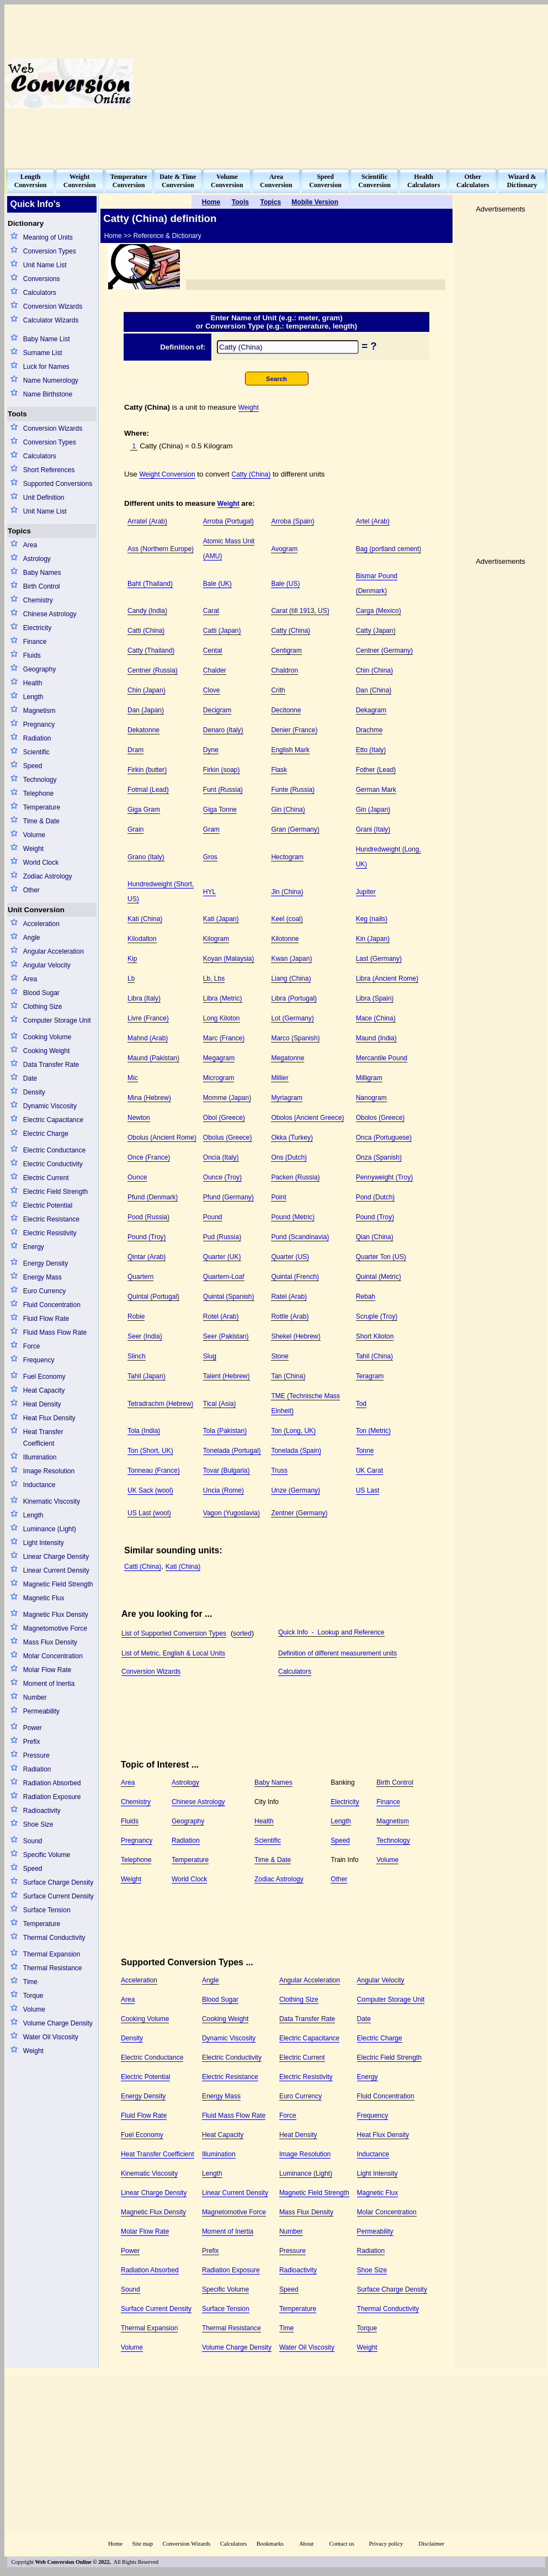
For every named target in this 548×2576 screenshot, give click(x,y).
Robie (136, 1316)
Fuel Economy (44, 1376)
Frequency (39, 1360)
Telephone (38, 793)
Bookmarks (270, 2544)
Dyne (211, 750)
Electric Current (46, 1178)
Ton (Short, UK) (150, 1450)
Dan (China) (374, 690)
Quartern (140, 1277)
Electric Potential (47, 1205)
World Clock (40, 862)
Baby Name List (46, 339)
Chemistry (38, 600)
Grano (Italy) (145, 857)
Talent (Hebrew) (226, 1376)
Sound (32, 1841)
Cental (212, 650)
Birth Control (41, 586)
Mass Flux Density (50, 1642)
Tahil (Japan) (146, 1376)
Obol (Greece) (224, 1118)
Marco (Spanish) (295, 1038)
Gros (210, 857)
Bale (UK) (217, 584)
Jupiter (366, 892)
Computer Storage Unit (57, 1020)
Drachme (369, 730)
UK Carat (369, 1470)
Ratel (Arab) (289, 1296)
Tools (17, 414)
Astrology (37, 559)
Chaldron (284, 670)
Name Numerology (50, 380)
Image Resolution (49, 1471)
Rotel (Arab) (221, 1316)
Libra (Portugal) (294, 998)
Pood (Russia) (148, 1217)
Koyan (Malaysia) (228, 958)
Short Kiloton (375, 1336)
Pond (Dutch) (375, 1197)
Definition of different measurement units (337, 1653)
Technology (40, 780)
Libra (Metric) (222, 998)
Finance (35, 642)
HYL (209, 892)
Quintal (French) (295, 1277)
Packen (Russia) (295, 1177)
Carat (211, 611)
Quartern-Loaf (223, 1277)
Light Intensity (43, 1543)
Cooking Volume (47, 1037)
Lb (131, 978)
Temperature (41, 807)
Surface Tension (47, 1910)
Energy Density (45, 1263)
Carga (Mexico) (378, 611)
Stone (279, 1356)
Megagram (219, 1058)
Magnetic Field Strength (58, 1584)
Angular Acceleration (53, 951)
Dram (135, 750)
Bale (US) (285, 584)
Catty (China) (251, 474)
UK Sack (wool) (150, 1490)
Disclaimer (431, 2544)
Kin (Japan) (373, 939)
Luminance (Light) (49, 1529)
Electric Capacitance (53, 1120)
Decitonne (286, 710)
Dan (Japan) (145, 710)
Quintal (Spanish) (228, 1296)
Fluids (32, 655)
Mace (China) (376, 1018)
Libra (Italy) (144, 998)
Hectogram (287, 857)
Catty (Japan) (376, 630)
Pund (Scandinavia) (300, 1237)
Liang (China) (291, 978)
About (306, 2544)
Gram (211, 829)
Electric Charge (45, 1134)
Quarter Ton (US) (381, 1257)
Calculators (39, 293)
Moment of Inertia (49, 1684)
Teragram (370, 1376)
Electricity (37, 628)
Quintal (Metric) (378, 1277)
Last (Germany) (379, 958)
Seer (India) (144, 1336)
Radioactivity (42, 1811)
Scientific (36, 752)
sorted (242, 1633)
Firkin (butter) (147, 770)
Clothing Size (42, 1007)
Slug (209, 1356)
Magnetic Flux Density (55, 1614)
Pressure (36, 1755)
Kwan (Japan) (291, 958)
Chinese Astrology (50, 614)
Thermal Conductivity (54, 1938)
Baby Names (42, 572)
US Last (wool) (149, 1513)
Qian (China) (374, 1237)
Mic (132, 1078)
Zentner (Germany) (299, 1513)
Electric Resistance (51, 1219)
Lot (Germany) (292, 1018)
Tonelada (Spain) (296, 1450)
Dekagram (371, 710)
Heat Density (42, 1404)
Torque (33, 1996)
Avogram (284, 549)
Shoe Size (38, 1824)
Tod (361, 1404)
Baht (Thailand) (150, 584)
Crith (278, 690)
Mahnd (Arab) (147, 1038)
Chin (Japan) (146, 690)
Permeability (41, 1711)
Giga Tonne (220, 809)
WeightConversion (79, 181)
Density (34, 1092)
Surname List (42, 353)
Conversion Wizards (52, 306)
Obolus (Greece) (227, 1137)
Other (31, 890)
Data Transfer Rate (51, 1065)
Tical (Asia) (219, 1404)
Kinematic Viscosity (51, 1501)
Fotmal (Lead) (148, 790)
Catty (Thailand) (150, 650)
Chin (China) (374, 670)
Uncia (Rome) (223, 1490)
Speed (32, 766)
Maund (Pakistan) (153, 1058)
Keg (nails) (371, 919)
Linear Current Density (56, 1570)
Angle (31, 937)
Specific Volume (46, 1855)
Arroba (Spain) (292, 521)
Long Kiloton (221, 1018)
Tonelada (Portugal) (232, 1450)
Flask (279, 770)
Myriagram (286, 1098)
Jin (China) (287, 892)
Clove (211, 690)
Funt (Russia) (223, 790)
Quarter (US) (290, 1257)
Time (30, 1982)
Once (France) (148, 1157)
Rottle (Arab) (289, 1316)
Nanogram (371, 1098)
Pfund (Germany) (228, 1197)
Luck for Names (46, 367)
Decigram (217, 710)
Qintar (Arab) (146, 1257)
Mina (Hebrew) (149, 1098)
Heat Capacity (44, 1390)
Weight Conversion (167, 474)
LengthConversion (30, 181)
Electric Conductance (54, 1150)
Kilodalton (142, 939)
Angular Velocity (47, 965)
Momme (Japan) (227, 1098)
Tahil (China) (374, 1356)
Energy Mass (42, 1277)
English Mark (290, 750)
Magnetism (39, 711)
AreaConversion (276, 181)
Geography (39, 669)
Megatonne (287, 1058)
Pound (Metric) (293, 1217)
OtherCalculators (472, 181)
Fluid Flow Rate (46, 1319)
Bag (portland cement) (389, 549)
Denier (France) (294, 730)
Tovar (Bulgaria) (226, 1470)
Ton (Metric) (373, 1431)
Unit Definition (44, 497)
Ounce (137, 1177)
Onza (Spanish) (379, 1157)
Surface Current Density (58, 1896)
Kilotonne (285, 939)
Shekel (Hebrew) (295, 1336)
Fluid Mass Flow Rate (55, 1332)
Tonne (365, 1450)
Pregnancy (39, 724)
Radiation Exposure (52, 1797)
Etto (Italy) (371, 750)
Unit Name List (45, 265)
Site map (142, 2544)
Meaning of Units (48, 237)
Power (32, 1728)
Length (33, 697)
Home (115, 2544)
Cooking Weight (46, 1051)
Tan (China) (288, 1376)
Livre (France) (148, 1018)
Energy (33, 1247)
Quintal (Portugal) (153, 1296)
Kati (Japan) (221, 919)
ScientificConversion (374, 181)
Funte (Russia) (293, 790)
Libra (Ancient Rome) (387, 978)
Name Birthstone (47, 394)
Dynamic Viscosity (50, 1106)
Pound (212, 1217)
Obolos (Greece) (380, 1118)
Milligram (369, 1078)
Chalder (214, 670)
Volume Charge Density (58, 2023)
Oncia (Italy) (221, 1157)
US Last (368, 1490)
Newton (138, 1118)
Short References (49, 470)
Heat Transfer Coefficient (43, 1437)
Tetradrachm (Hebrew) (160, 1404)
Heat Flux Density (49, 1418)
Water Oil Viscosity (50, 2037)
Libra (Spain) (375, 998)
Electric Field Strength (55, 1192)
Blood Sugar (41, 993)
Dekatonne (143, 730)
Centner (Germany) (384, 650)
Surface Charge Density (58, 1882)
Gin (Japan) (373, 809)
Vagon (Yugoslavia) (231, 1513)
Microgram (219, 1078)
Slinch (136, 1356)
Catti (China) (145, 630)
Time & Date (41, 821)
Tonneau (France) (153, 1470)
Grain (135, 829)
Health (32, 683)
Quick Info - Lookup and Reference (331, 1632)
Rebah (365, 1296)
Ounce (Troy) (222, 1177)
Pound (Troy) (375, 1217)
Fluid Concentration (52, 1305)
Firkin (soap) (221, 770)
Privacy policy (386, 2544)
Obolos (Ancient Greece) (307, 1118)
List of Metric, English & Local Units (173, 1653)
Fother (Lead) (376, 770)
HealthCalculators (423, 181)
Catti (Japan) (222, 630)
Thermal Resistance (52, 1968)
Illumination (40, 1457)
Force (31, 1346)
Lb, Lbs (214, 978)
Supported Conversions (57, 484)
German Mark (376, 790)
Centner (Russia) (152, 670)
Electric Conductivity (53, 1164)
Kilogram (216, 939)
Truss (279, 1470)
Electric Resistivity (50, 1233)
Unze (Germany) (295, 1490)
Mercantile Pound (381, 1058)
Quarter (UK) (222, 1257)
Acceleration (41, 924)
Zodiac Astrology (47, 876)
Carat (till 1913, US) (300, 611)
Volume (34, 835)
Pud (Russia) (222, 1237)
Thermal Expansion (51, 1954)
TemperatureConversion (128, 181)
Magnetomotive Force (55, 1628)
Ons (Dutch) (289, 1157)
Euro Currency (44, 1291)
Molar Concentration (53, 1656)
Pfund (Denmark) (152, 1197)
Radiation (37, 738)
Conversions (41, 279)
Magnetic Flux (44, 1598)
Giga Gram (143, 809)
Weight (33, 849)
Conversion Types (49, 251)
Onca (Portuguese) (384, 1137)
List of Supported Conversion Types (173, 1633)
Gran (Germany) (295, 829)
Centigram (286, 650)
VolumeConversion (227, 181)
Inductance (39, 1485)
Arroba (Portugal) (228, 521)
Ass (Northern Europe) (160, 549)
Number (35, 1697)
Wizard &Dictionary (522, 181)
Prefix (31, 1741)
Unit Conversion (36, 910)
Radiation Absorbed (52, 1783)
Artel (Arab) (373, 521)
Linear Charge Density (56, 1557)
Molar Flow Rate (47, 1670)
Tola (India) (143, 1431)
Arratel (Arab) (147, 521)
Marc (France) (223, 1038)
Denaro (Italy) (223, 730)
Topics (19, 531)
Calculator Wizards (51, 320)
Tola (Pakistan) (225, 1431)
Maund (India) (376, 1038)
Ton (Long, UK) (293, 1431)
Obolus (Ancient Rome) (161, 1137)
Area (30, 545)
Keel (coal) (286, 919)
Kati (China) (144, 919)
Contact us (342, 2544)
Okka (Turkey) (292, 1137)
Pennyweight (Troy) (384, 1177)
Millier (279, 1078)
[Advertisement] (378, 83)
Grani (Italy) (373, 829)
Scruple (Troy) (377, 1316)
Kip (132, 958)
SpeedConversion (325, 181)
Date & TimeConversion (177, 181)
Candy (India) (147, 611)
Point (278, 1197)
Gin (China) (288, 809)
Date (30, 1078)
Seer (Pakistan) (226, 1336)
